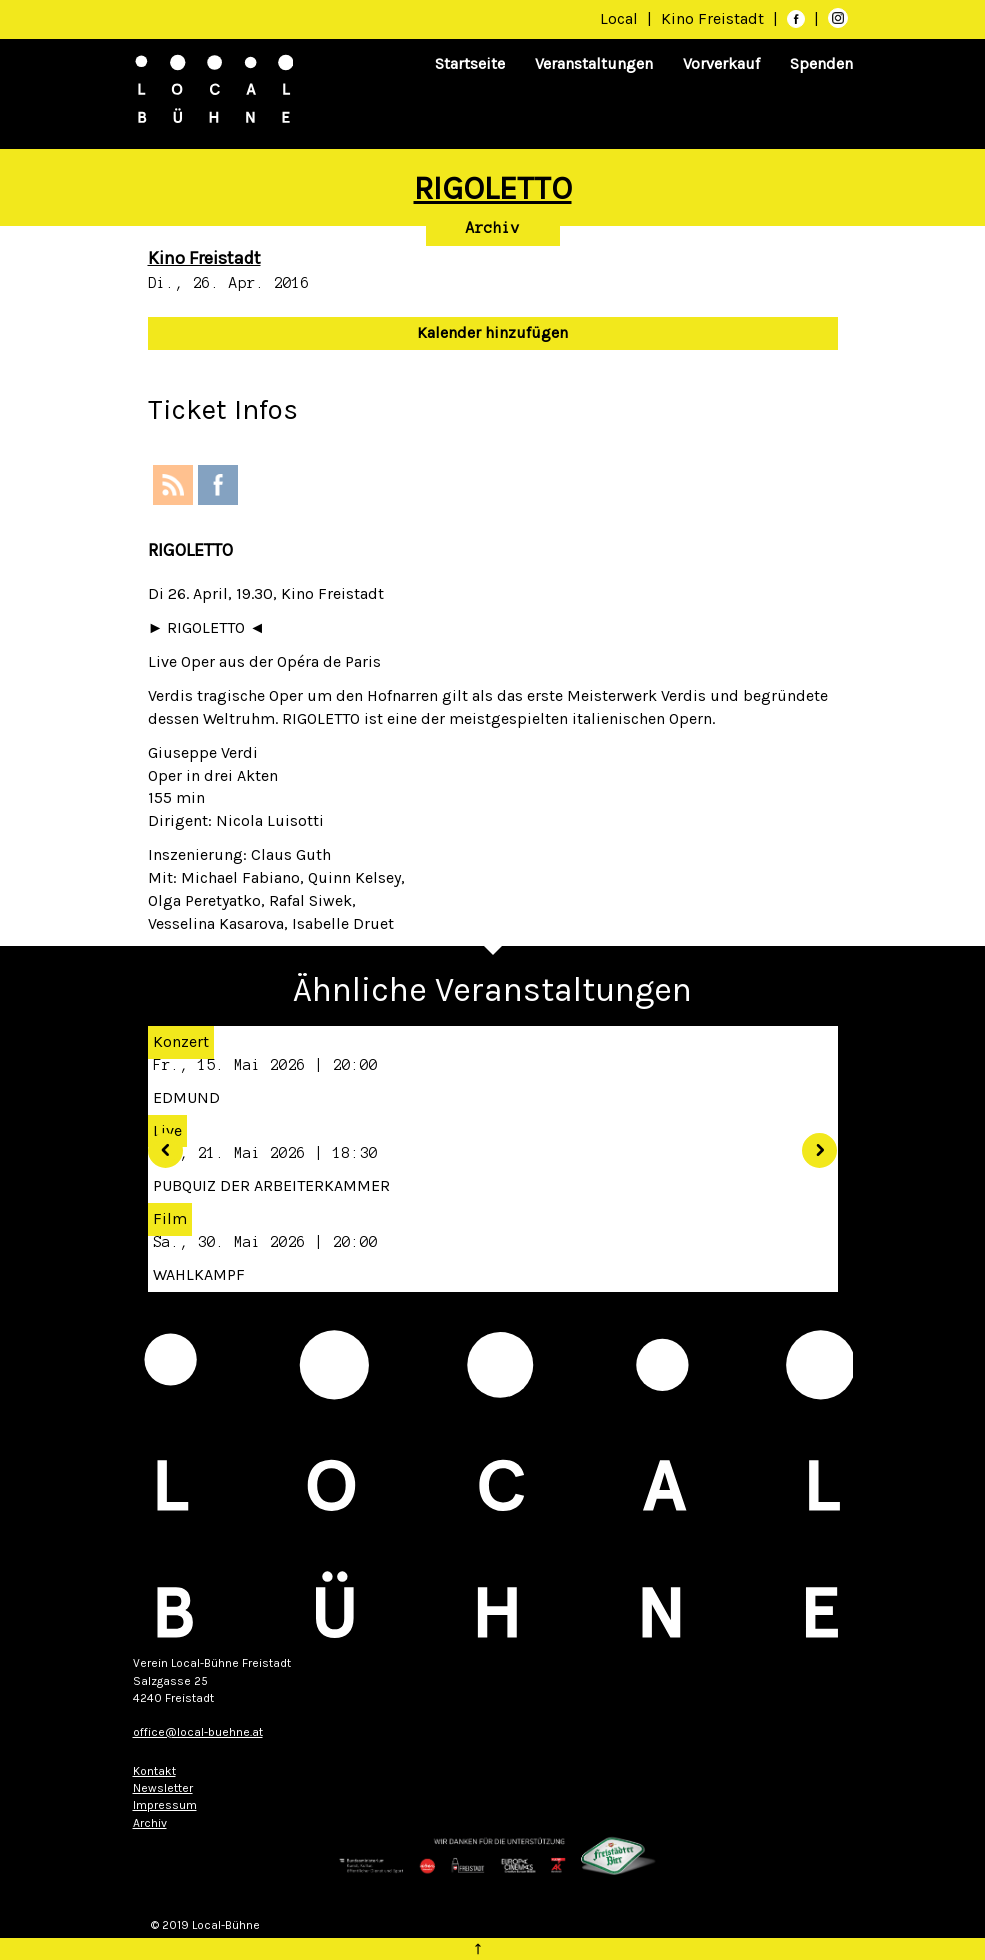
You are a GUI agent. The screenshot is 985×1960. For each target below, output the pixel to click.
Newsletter (163, 1788)
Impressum (165, 1805)
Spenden (821, 63)
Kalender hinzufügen (492, 332)
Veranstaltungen (594, 63)
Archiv (493, 228)
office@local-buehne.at (198, 1732)
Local (619, 18)
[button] (158, 1143)
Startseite (470, 63)
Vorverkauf (721, 63)
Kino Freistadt (714, 18)
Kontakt (154, 1771)
